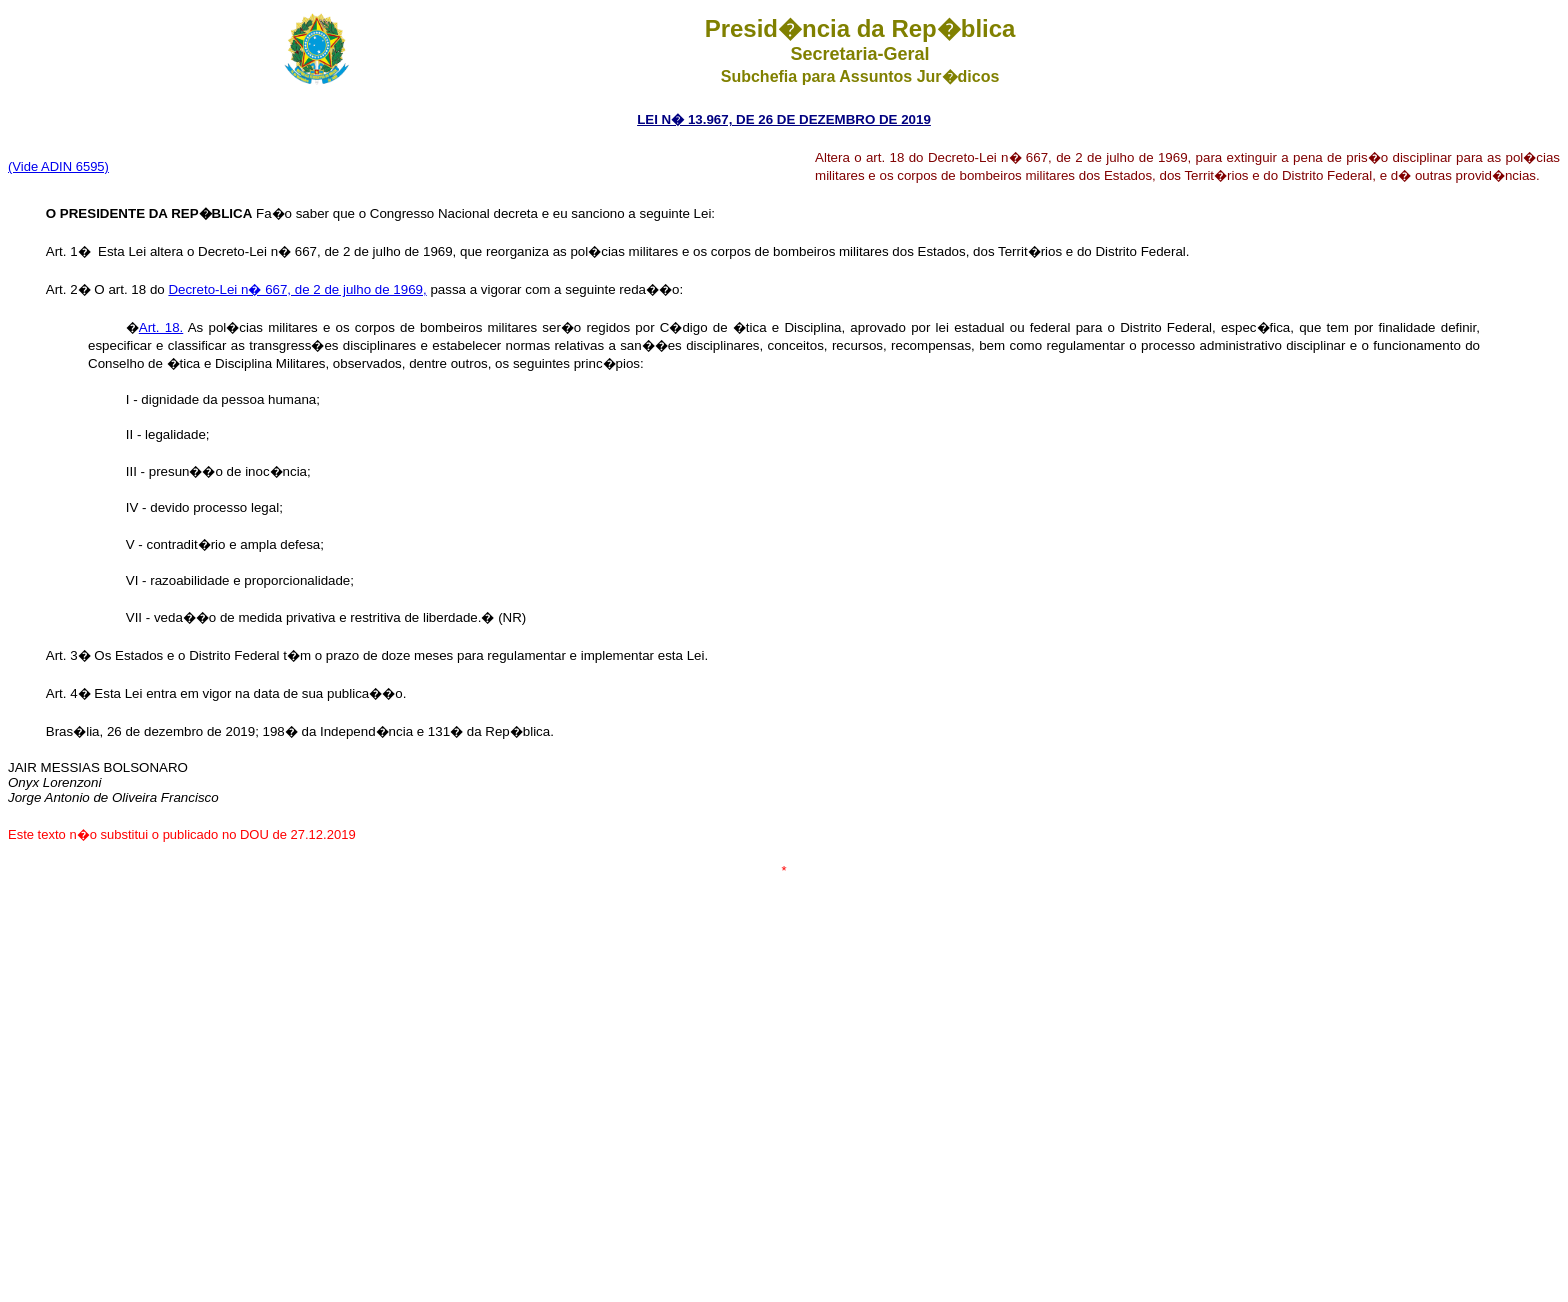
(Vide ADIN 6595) (58, 166)
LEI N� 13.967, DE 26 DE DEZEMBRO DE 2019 (784, 119)
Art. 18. (161, 327)
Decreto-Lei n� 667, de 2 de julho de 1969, (297, 289)
